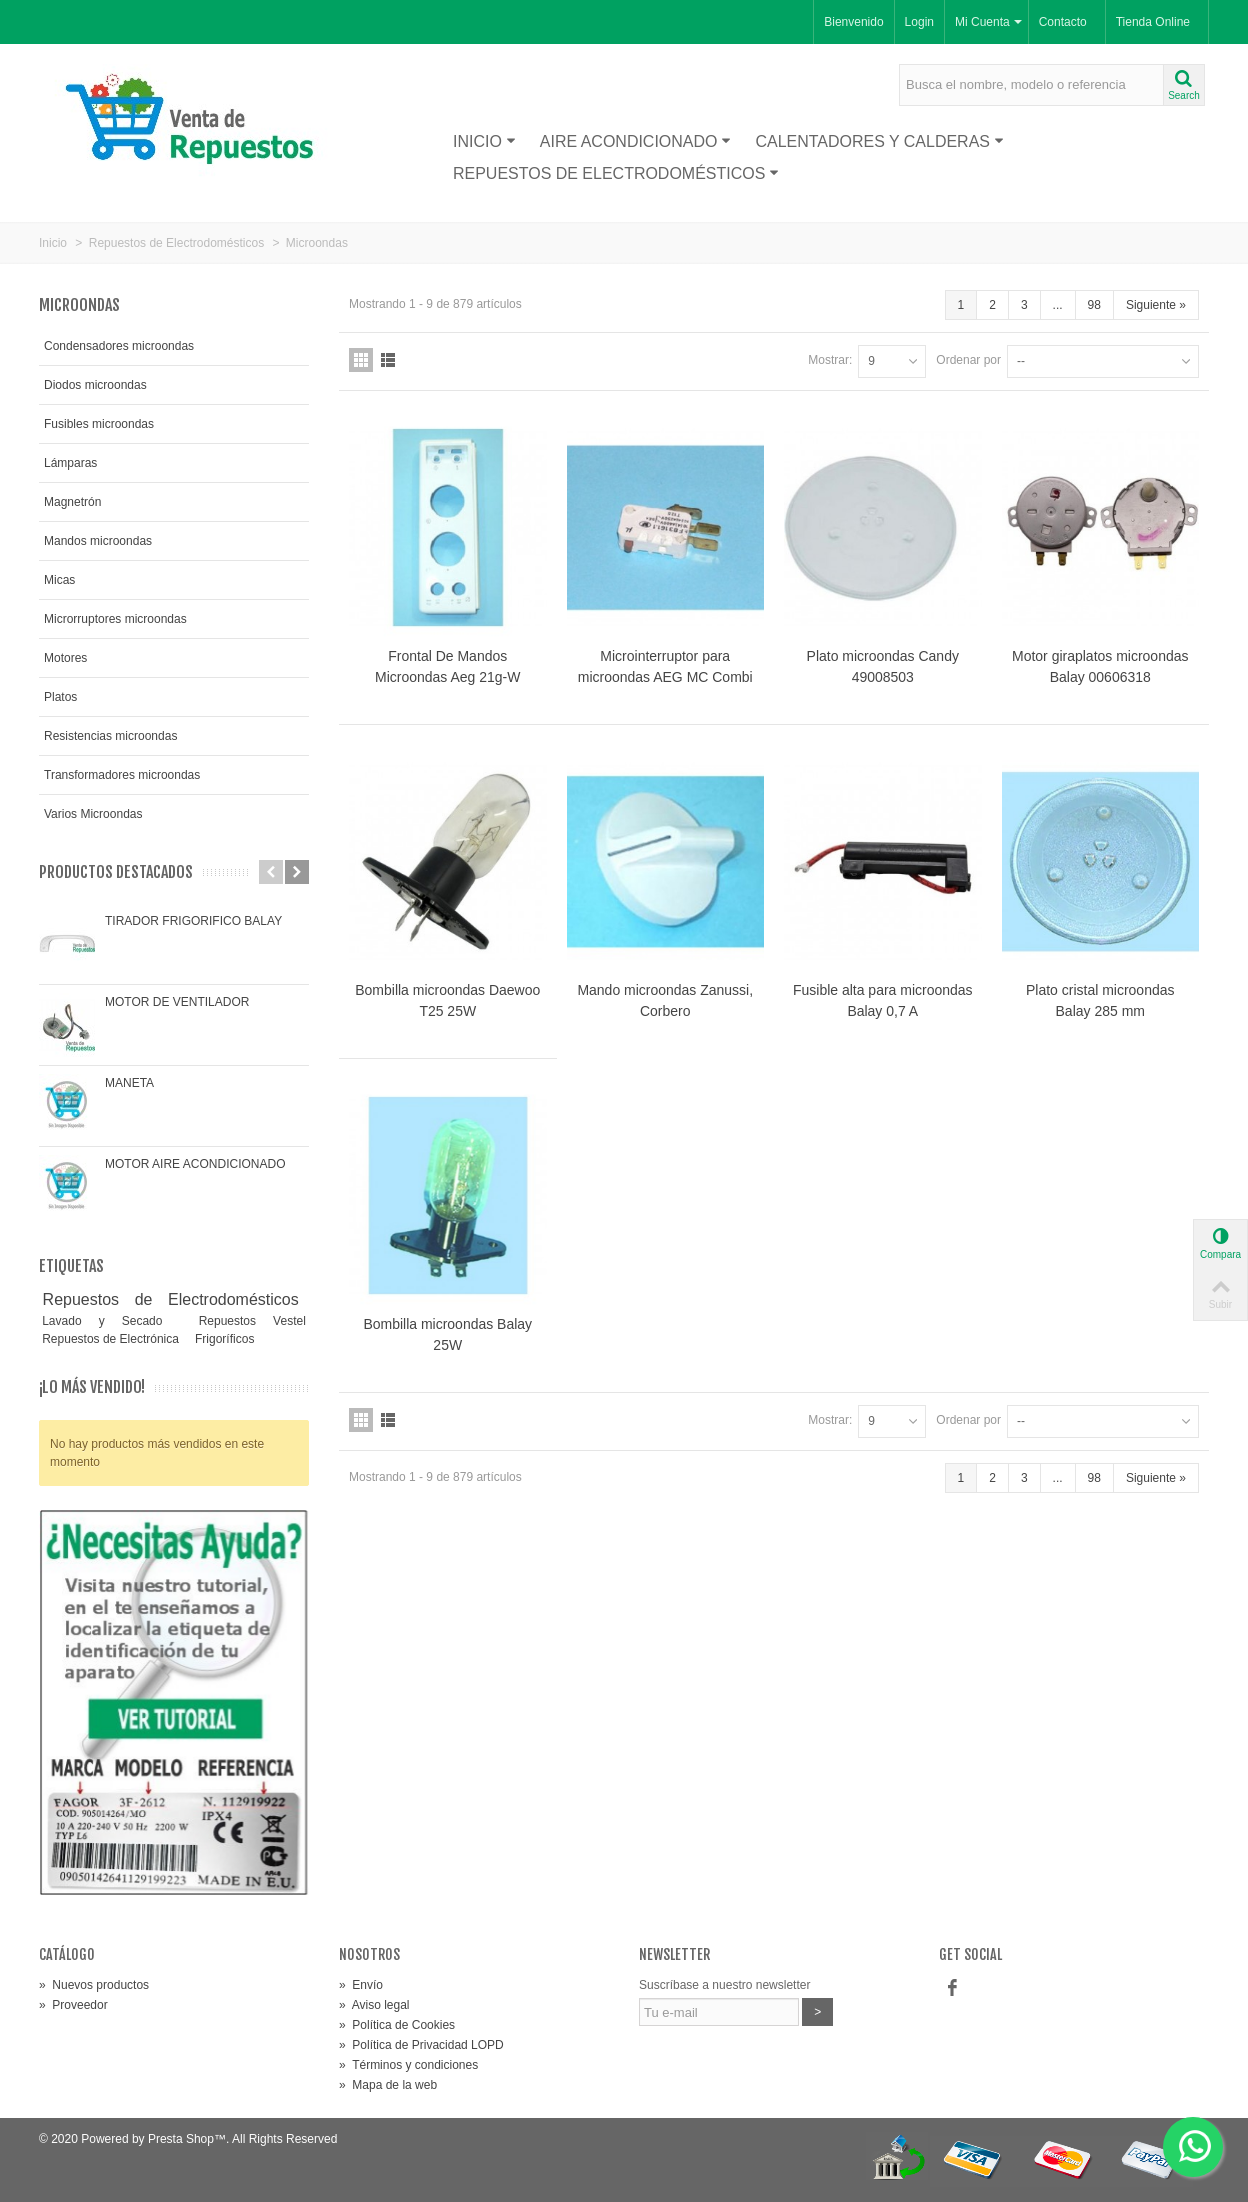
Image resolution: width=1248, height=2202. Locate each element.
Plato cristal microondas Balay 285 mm (1100, 1000)
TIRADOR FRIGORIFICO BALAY (193, 921)
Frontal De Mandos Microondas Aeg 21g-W (447, 666)
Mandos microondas (98, 541)
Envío (361, 1985)
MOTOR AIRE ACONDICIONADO (195, 1164)
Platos (60, 697)
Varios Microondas (93, 814)
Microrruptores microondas (115, 619)
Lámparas (70, 463)
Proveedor (73, 2005)
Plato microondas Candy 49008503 (883, 666)
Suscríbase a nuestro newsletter (724, 1985)
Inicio (484, 141)
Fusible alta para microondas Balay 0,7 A (883, 1000)
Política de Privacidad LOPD (421, 2045)
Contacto (1063, 22)
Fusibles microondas (99, 424)
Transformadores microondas (122, 775)
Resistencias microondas (110, 736)
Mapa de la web (388, 2085)
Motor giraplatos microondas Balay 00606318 (1100, 666)
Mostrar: (830, 360)
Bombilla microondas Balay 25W (447, 1334)
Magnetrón (72, 502)
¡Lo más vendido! (92, 1387)
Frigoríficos (224, 1339)
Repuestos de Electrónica (112, 1339)
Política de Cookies (397, 2025)
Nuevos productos (94, 1985)
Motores (65, 658)
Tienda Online (1153, 22)
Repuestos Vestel (252, 1321)
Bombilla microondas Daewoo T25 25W (447, 1000)
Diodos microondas (95, 385)
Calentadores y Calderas (879, 141)
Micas (59, 580)
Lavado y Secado (110, 1321)
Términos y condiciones (408, 2065)
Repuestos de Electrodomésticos (616, 173)
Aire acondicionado (636, 141)
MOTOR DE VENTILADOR (177, 1002)
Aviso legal (374, 2005)
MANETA (129, 1083)
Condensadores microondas (119, 346)
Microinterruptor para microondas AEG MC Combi (665, 666)
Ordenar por (968, 360)
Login (919, 22)
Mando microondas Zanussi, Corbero (665, 1000)
